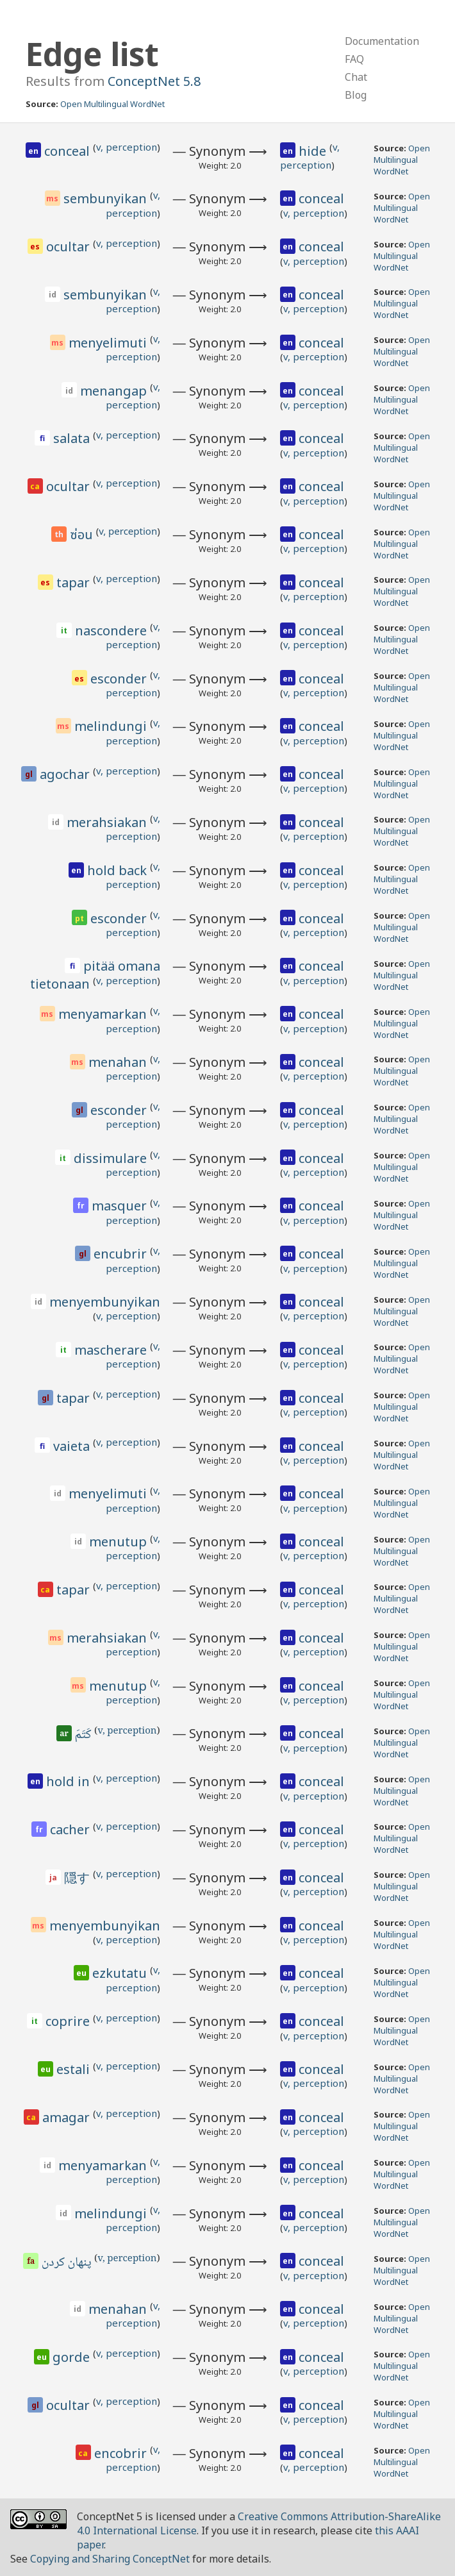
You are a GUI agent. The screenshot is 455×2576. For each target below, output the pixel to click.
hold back (118, 870)
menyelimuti (109, 342)
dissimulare (112, 1158)
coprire (69, 2021)
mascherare (112, 1350)
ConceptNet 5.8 (154, 81)
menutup (119, 1541)
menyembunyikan (104, 1301)
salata (73, 438)
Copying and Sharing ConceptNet (110, 2559)
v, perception (126, 146)
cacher (71, 1829)
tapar (74, 582)
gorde (73, 2357)
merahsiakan (108, 822)
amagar (67, 2117)
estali (74, 2069)
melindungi (112, 726)
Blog (356, 95)
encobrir (122, 2453)
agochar (66, 774)
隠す (78, 1877)
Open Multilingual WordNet (112, 104)
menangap (115, 390)
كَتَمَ (84, 1735)
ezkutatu (121, 1973)
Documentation (382, 41)
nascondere (112, 630)
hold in (69, 1781)
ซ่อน (83, 535)
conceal (68, 151)
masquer (121, 1205)
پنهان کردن (68, 2263)
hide (314, 151)
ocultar (69, 246)
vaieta (73, 1446)
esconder (120, 678)
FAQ (354, 59)
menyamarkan (104, 1014)
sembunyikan (106, 198)
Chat (356, 77)
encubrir (122, 1253)
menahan (119, 1062)
